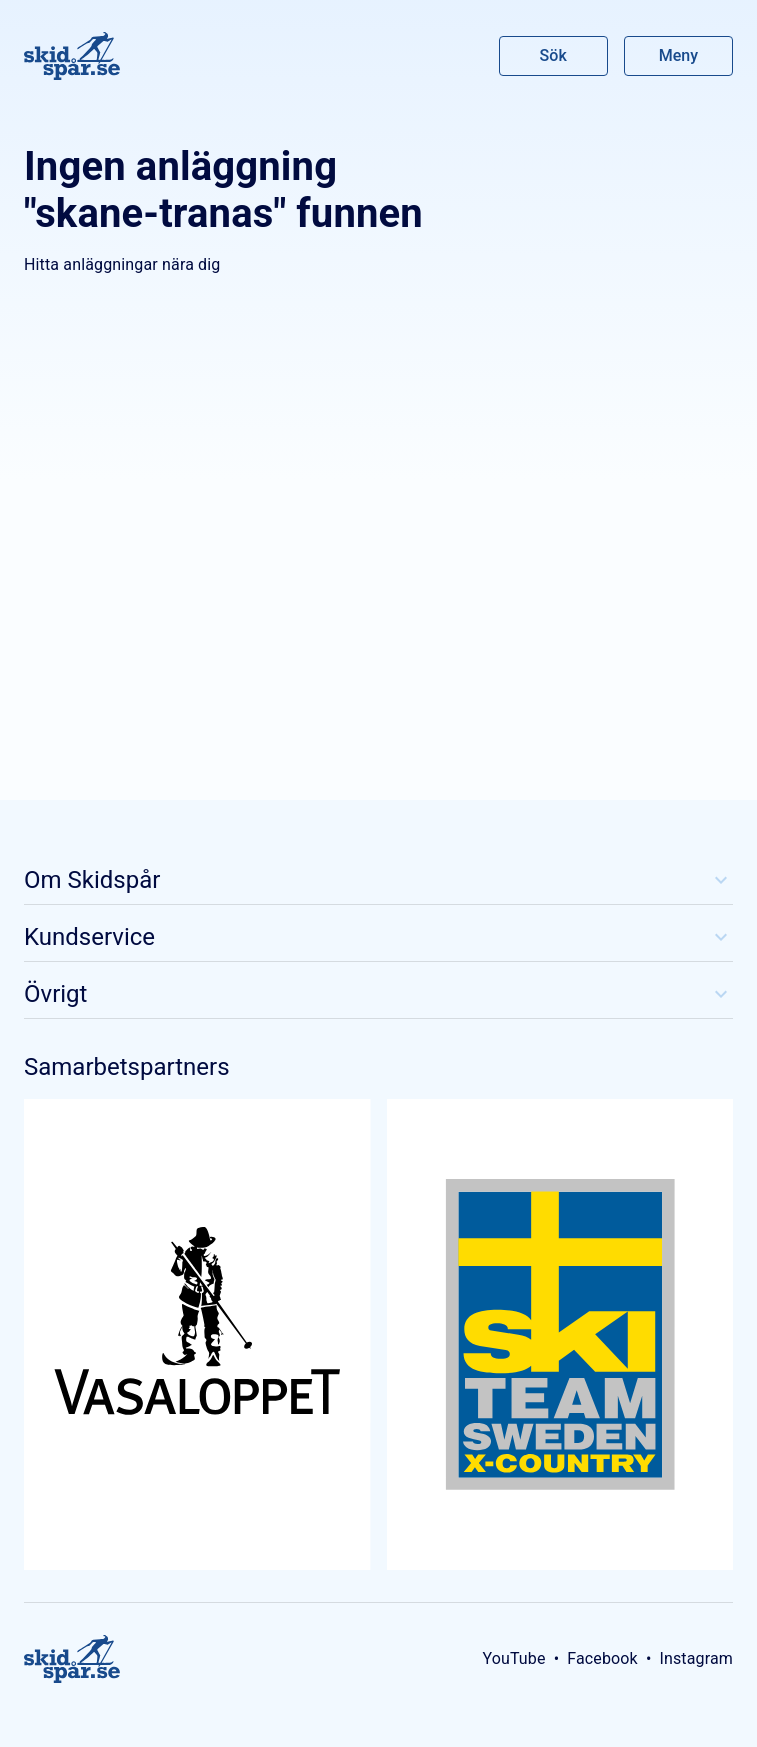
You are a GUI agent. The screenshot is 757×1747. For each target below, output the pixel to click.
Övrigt (378, 994)
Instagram (696, 1658)
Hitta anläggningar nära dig (122, 264)
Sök (554, 55)
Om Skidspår (378, 880)
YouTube (513, 1658)
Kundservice (378, 937)
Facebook (602, 1658)
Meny (678, 55)
